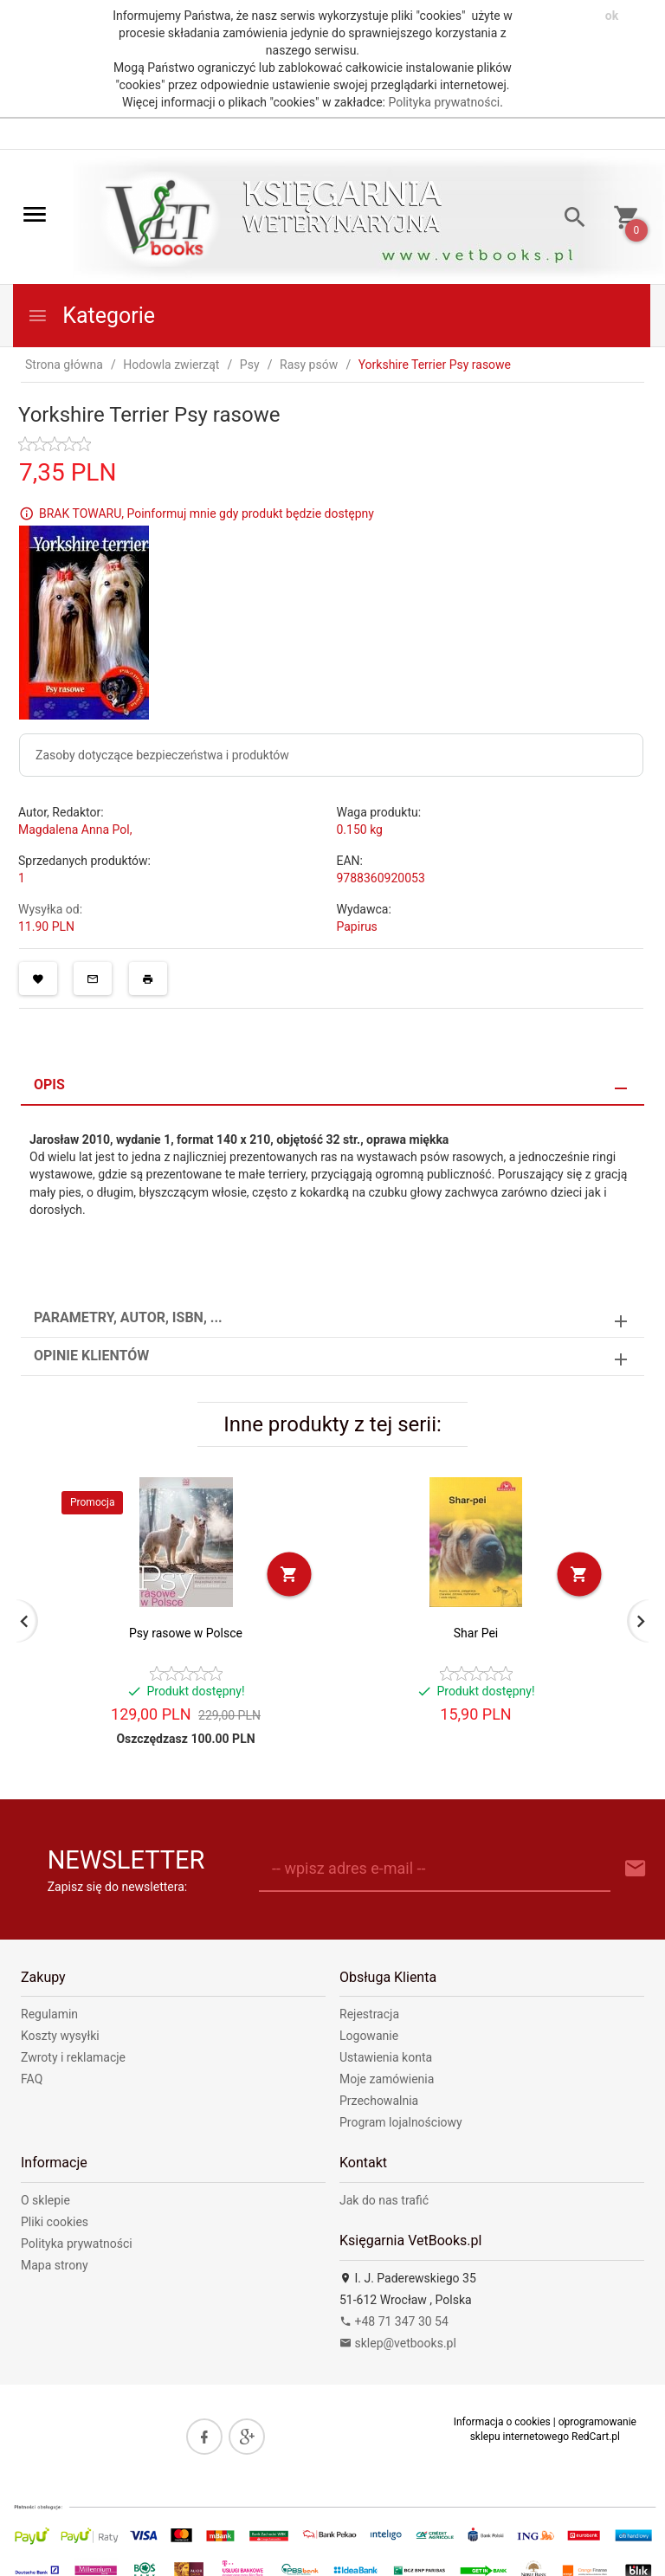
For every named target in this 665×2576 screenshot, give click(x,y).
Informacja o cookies (502, 2422)
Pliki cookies (54, 2222)
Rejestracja (369, 2014)
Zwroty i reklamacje (73, 2057)
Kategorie (91, 315)
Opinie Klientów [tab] (91, 1355)
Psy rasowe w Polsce (185, 1633)
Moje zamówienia (386, 2079)
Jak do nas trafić (384, 2200)
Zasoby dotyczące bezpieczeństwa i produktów (162, 755)
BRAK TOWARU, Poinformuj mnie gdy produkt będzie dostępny (206, 513)
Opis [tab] (49, 1084)
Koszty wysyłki (60, 2036)
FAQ (31, 2079)
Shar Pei (476, 1633)
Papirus (357, 926)
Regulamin (49, 2014)
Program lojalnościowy (400, 2122)
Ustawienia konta (385, 2057)
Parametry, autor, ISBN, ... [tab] (128, 1317)
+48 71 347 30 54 (394, 2321)
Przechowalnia (378, 2101)
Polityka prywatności (444, 102)
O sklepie (45, 2200)
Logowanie (368, 2036)
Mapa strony (54, 2265)
